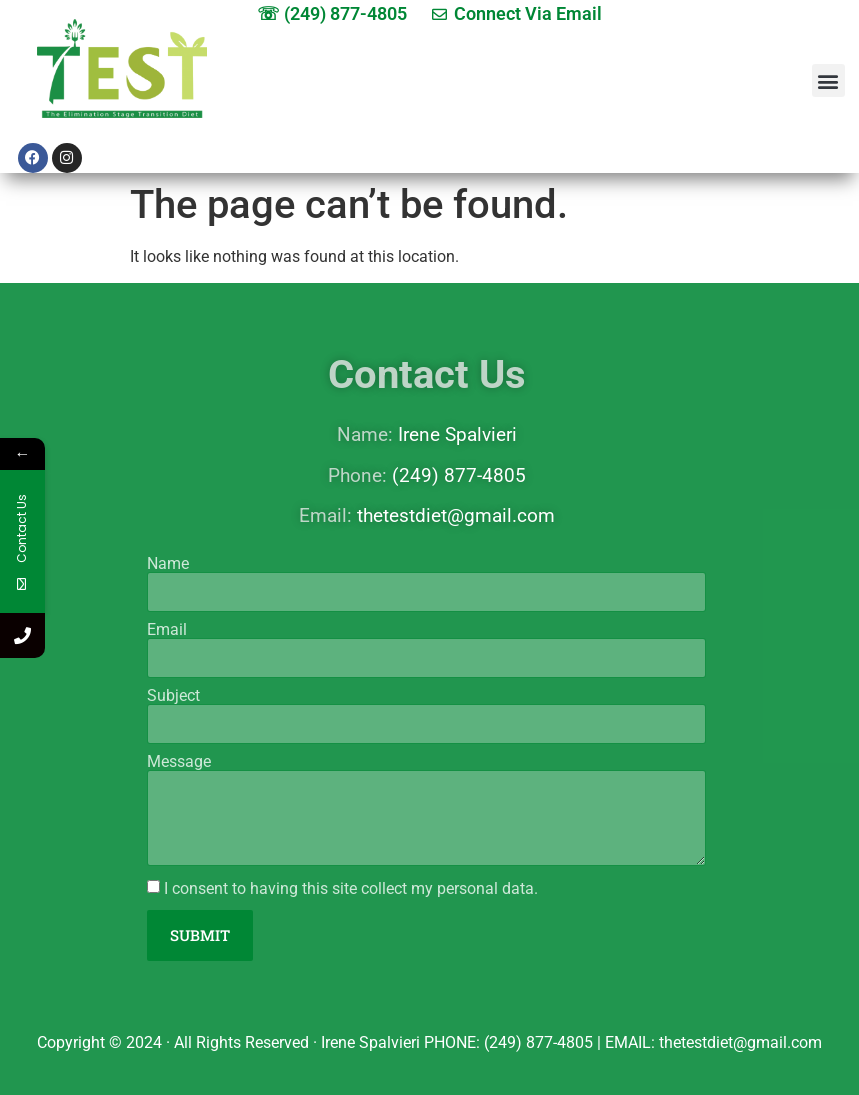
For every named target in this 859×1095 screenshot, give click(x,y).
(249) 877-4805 (459, 475)
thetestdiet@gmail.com (456, 515)
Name (168, 564)
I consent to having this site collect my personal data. (351, 888)
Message (179, 762)
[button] (828, 80)
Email (167, 630)
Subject (173, 696)
